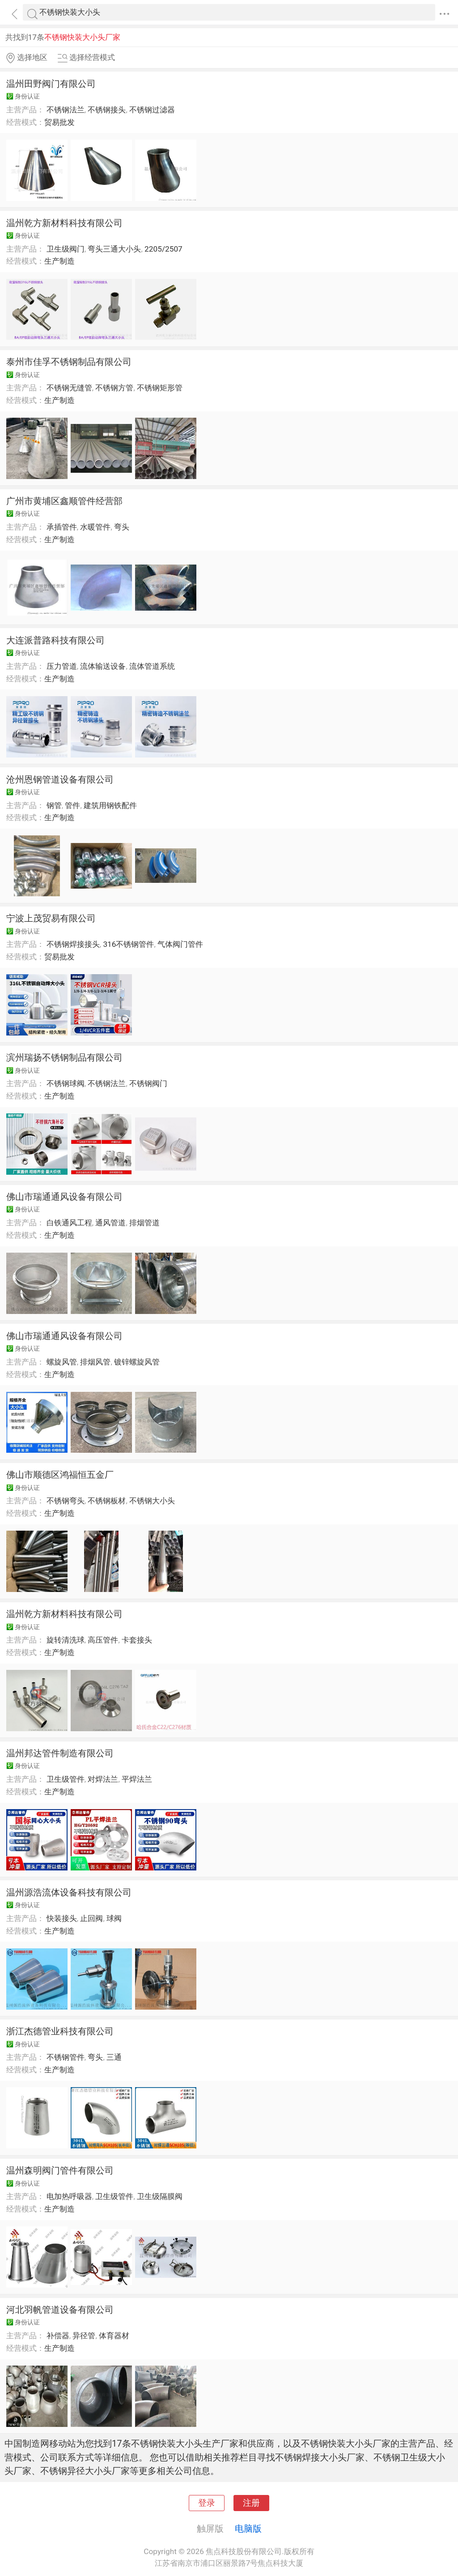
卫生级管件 (66, 1779)
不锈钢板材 (107, 1500)
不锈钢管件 (66, 2057)
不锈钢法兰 (66, 109)
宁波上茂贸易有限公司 (51, 918)
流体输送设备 (103, 666)
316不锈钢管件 (128, 944)
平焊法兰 (137, 1779)
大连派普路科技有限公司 (55, 640)
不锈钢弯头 (66, 1500)
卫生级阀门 (66, 248)
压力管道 (62, 666)
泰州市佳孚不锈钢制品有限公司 (68, 361)
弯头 (121, 526)
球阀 (114, 1918)
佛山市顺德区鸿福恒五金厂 (60, 1474)
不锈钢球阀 (66, 1083)
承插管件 (62, 526)
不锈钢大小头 (152, 1500)
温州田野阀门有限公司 (51, 83)
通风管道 (110, 1222)
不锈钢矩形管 (159, 387)
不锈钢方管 (114, 387)
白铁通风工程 (69, 1222)
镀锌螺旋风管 (137, 1361)
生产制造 (59, 261)
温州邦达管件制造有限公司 (60, 1753)
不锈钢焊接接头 (73, 944)
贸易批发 (59, 122)
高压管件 (103, 1639)
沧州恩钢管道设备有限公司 (60, 779)
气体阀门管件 (180, 944)
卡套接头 (137, 1639)
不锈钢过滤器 (152, 109)
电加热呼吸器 (69, 2196)
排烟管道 (144, 1222)
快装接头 (62, 1918)
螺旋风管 (62, 1361)
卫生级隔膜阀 (159, 2196)
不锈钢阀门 (148, 1083)
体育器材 (114, 2335)
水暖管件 (95, 526)
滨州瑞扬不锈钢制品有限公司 (64, 1057)
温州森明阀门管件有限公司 (60, 2170)
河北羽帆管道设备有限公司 (60, 2309)
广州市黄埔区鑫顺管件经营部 (64, 501)
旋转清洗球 (66, 1639)
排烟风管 (95, 1361)
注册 (251, 2503)
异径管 (83, 2335)
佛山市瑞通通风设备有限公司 (64, 1196)
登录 (206, 2503)
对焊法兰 (103, 1779)
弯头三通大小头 (114, 248)
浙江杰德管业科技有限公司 (60, 2031)
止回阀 (91, 1918)
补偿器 (58, 2335)
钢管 (54, 805)
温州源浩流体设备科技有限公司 (68, 1892)
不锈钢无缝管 (69, 387)
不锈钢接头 (107, 109)
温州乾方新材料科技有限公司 (64, 223)
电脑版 (248, 2528)
